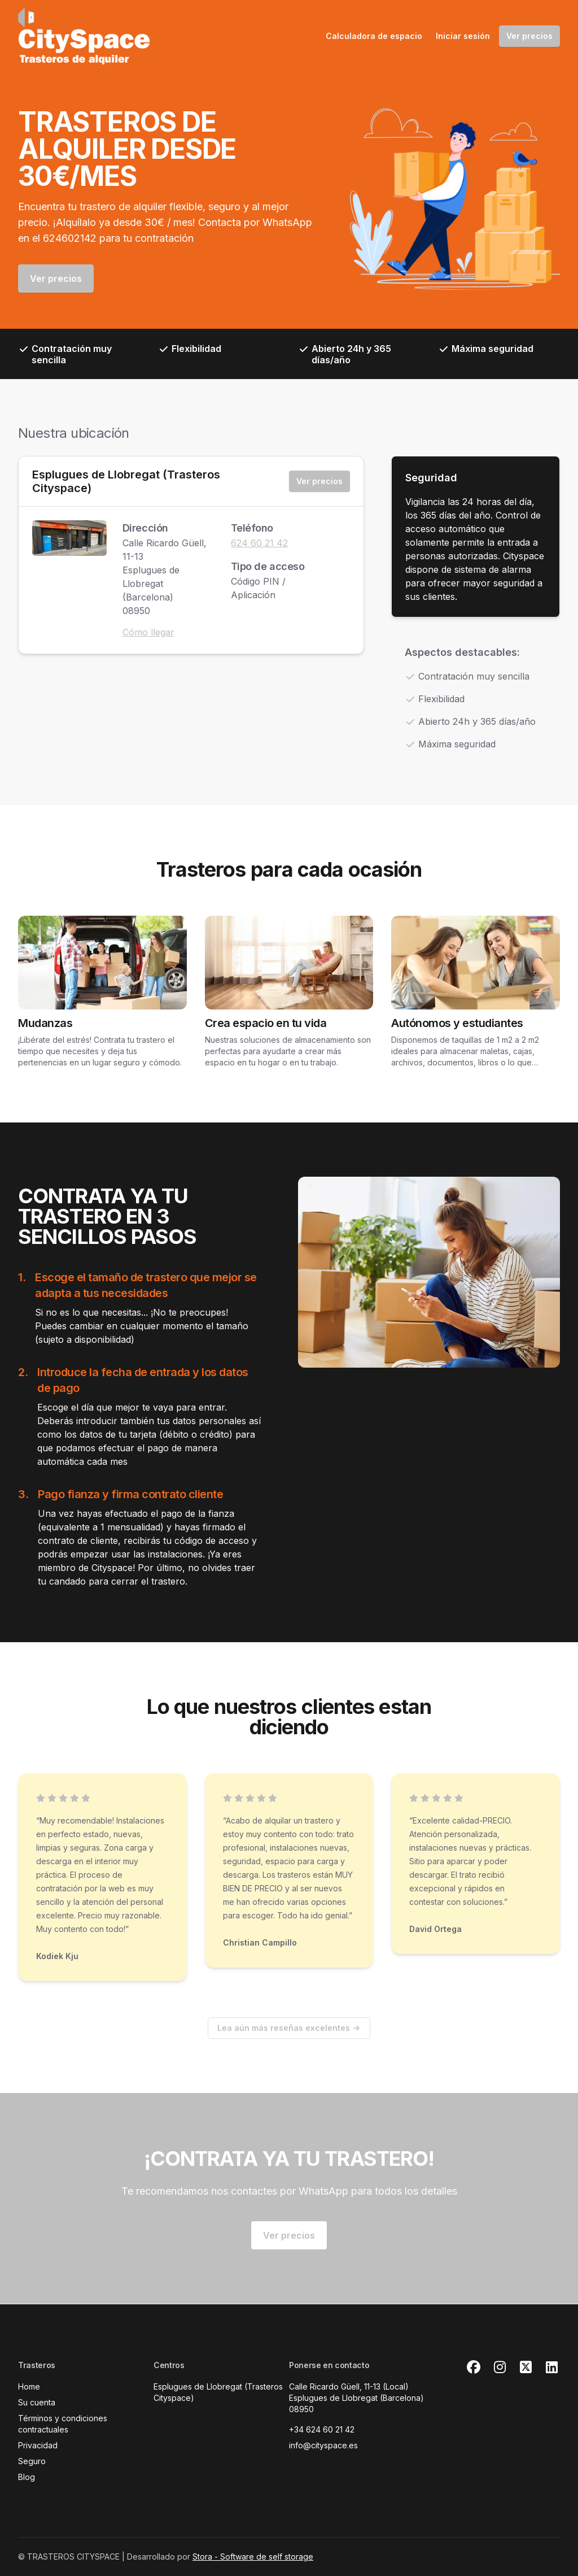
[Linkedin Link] (551, 2368)
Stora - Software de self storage (252, 2556)
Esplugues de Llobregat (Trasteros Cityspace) (126, 481)
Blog (26, 2477)
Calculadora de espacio (374, 36)
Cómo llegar (148, 632)
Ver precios (529, 36)
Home (29, 2386)
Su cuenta (36, 2402)
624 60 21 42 (259, 543)
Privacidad (38, 2445)
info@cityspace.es (323, 2445)
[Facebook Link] (473, 2368)
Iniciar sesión (463, 36)
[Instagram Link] (499, 2368)
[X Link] (525, 2368)
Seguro (32, 2461)
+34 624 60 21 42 (321, 2429)
